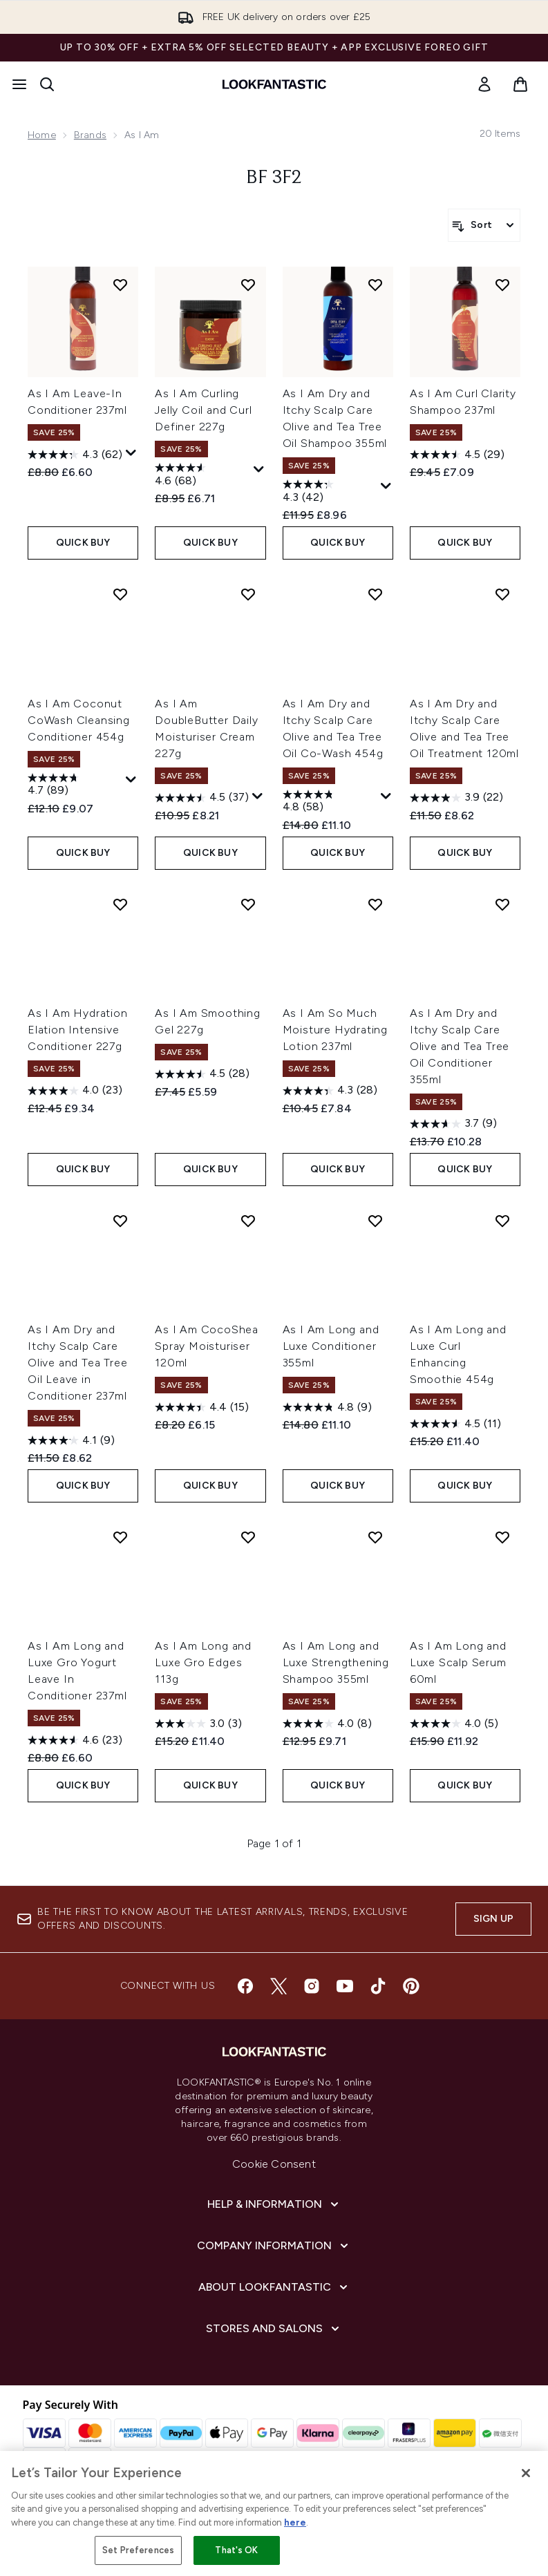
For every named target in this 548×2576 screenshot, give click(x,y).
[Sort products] (484, 225)
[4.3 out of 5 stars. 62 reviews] (75, 454)
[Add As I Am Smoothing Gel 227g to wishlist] (248, 904)
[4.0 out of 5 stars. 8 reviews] (327, 1723)
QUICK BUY (83, 542)
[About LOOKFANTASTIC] (274, 2287)
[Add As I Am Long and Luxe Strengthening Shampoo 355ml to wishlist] (375, 1537)
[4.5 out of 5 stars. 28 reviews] (202, 1074)
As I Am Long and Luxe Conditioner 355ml (331, 1346)
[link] (484, 84)
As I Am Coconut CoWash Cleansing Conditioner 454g (79, 720)
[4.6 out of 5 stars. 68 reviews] (202, 476)
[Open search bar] (47, 84)
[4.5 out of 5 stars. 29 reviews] (457, 454)
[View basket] (520, 84)
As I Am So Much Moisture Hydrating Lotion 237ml (335, 1029)
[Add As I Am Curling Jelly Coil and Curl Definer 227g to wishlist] (248, 284)
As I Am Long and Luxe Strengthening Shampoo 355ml (336, 1662)
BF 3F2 (274, 178)
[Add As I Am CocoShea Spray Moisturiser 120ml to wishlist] (248, 1220)
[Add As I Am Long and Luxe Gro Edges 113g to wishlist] (248, 1537)
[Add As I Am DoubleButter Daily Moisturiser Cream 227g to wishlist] (248, 594)
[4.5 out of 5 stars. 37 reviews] (202, 798)
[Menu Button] (19, 84)
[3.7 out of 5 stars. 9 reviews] (453, 1124)
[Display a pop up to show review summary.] (131, 453)
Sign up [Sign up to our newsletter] (493, 1919)
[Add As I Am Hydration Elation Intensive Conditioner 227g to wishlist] (120, 904)
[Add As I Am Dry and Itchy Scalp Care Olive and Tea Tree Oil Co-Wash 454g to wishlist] (375, 594)
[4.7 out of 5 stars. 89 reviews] (75, 786)
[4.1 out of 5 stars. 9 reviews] (71, 1440)
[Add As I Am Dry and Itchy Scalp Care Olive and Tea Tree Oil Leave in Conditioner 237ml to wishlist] (120, 1220)
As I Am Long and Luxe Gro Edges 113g (203, 1662)
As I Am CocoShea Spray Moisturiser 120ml (206, 1346)
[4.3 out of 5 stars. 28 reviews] (330, 1090)
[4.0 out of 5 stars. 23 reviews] (75, 1090)
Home (42, 135)
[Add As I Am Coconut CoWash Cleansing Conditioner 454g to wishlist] (120, 594)
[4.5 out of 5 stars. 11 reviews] (455, 1423)
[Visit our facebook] (245, 1986)
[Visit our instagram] (311, 1986)
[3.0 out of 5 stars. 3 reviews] (198, 1723)
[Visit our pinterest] (411, 1986)
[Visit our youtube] (344, 1986)
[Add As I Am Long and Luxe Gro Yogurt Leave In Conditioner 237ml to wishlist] (120, 1537)
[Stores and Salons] (274, 2328)
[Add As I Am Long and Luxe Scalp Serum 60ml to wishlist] (502, 1537)
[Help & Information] (274, 2204)
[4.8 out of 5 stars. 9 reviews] (327, 1407)
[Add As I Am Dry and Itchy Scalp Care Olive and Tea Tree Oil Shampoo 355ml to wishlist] (375, 284)
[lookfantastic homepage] (274, 84)
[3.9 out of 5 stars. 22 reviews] (456, 798)
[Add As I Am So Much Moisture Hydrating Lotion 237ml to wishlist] (375, 904)
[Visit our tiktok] (378, 1986)
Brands (90, 135)
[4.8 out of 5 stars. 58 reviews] (330, 803)
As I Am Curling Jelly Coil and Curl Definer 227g (203, 410)
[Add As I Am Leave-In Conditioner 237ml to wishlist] (120, 284)
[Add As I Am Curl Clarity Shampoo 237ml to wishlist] (502, 284)
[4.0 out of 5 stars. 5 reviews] (454, 1723)
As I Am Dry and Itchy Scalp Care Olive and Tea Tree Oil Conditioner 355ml (459, 1046)
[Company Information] (274, 2245)
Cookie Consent (274, 2163)
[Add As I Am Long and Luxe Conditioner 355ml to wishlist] (375, 1220)
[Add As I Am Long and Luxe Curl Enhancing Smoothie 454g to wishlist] (502, 1220)
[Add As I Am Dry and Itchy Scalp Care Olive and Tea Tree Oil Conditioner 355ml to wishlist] (502, 904)
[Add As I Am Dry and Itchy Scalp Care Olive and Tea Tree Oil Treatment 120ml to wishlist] (502, 594)
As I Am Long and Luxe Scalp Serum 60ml (458, 1662)
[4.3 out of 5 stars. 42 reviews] (330, 492)
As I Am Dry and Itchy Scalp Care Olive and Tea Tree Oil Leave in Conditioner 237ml (77, 1362)
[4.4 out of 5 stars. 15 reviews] (202, 1407)
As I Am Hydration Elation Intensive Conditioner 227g (78, 1029)
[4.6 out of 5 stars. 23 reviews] (75, 1740)
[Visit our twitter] (278, 1986)
